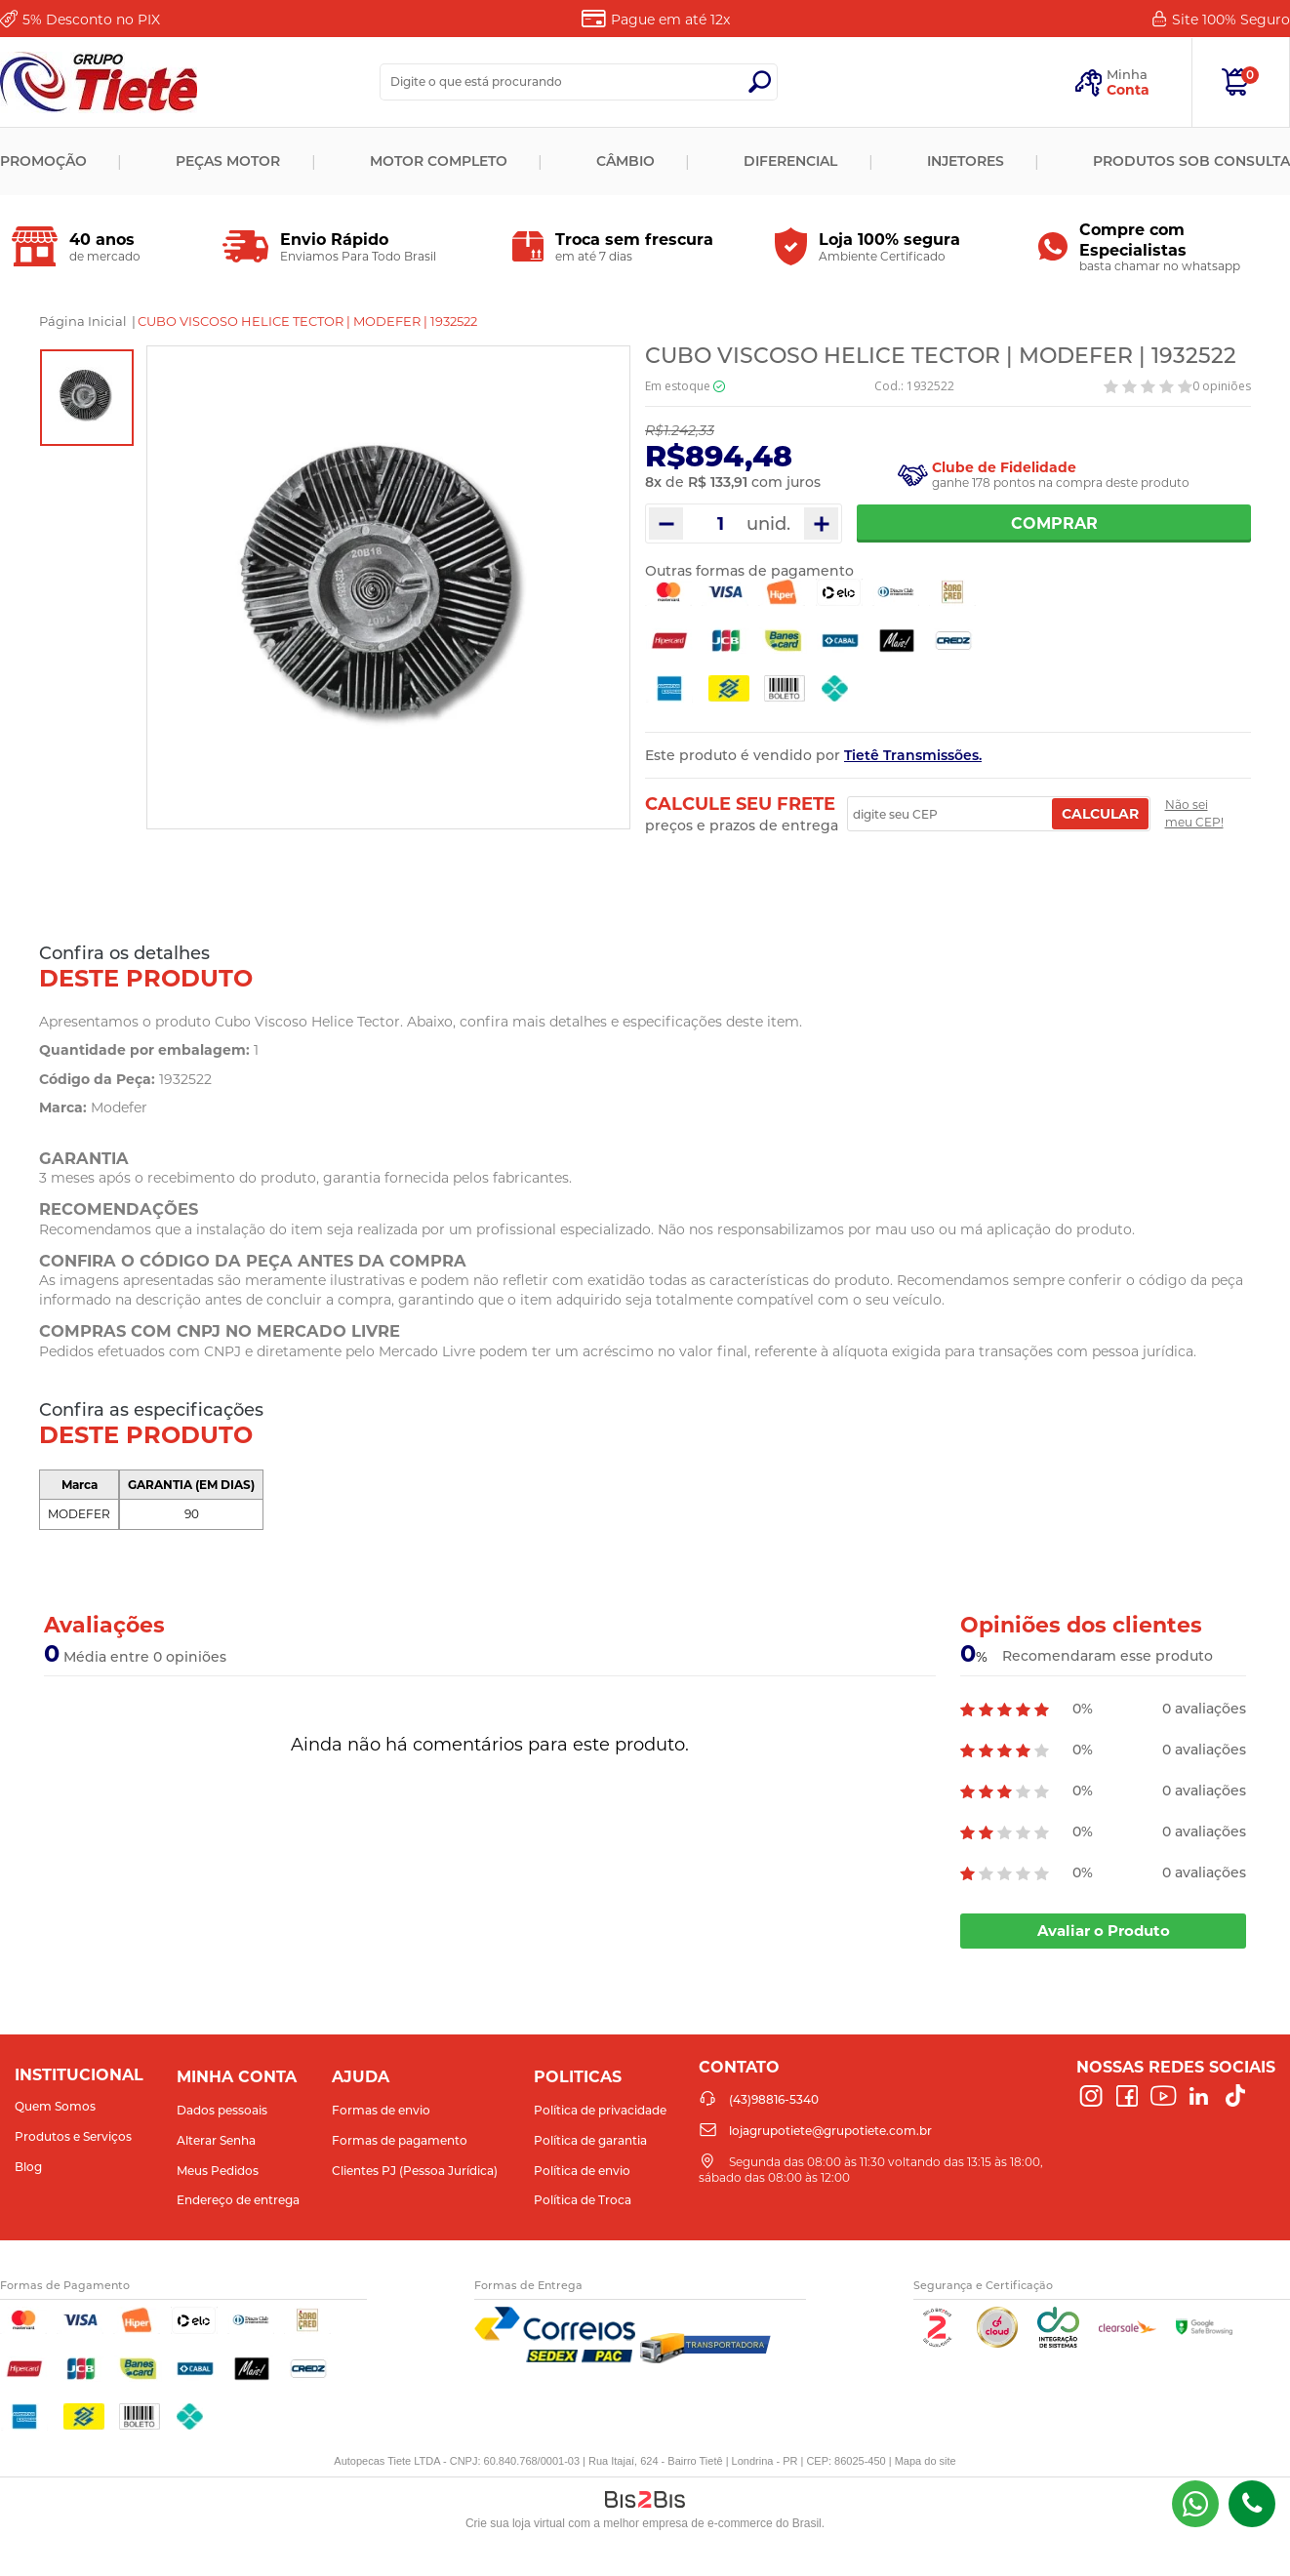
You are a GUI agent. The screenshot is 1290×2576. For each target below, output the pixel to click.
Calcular (1100, 814)
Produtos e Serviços (73, 2136)
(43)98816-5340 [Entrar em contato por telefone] (1252, 2503)
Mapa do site (925, 2461)
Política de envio (582, 2170)
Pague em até (670, 19)
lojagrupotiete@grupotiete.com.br (830, 2130)
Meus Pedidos (218, 2170)
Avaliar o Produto (1103, 1930)
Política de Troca (582, 2200)
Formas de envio (381, 2110)
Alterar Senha (216, 2140)
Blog (28, 2166)
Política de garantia (590, 2140)
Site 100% (1231, 19)
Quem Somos (55, 2106)
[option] (87, 397)
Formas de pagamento (399, 2140)
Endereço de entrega (238, 2200)
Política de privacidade (600, 2110)
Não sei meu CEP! (1194, 813)
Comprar (1054, 523)
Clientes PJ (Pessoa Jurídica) (415, 2170)
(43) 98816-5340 (1195, 2503)
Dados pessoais (222, 2110)
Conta (1128, 90)
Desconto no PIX (91, 19)
